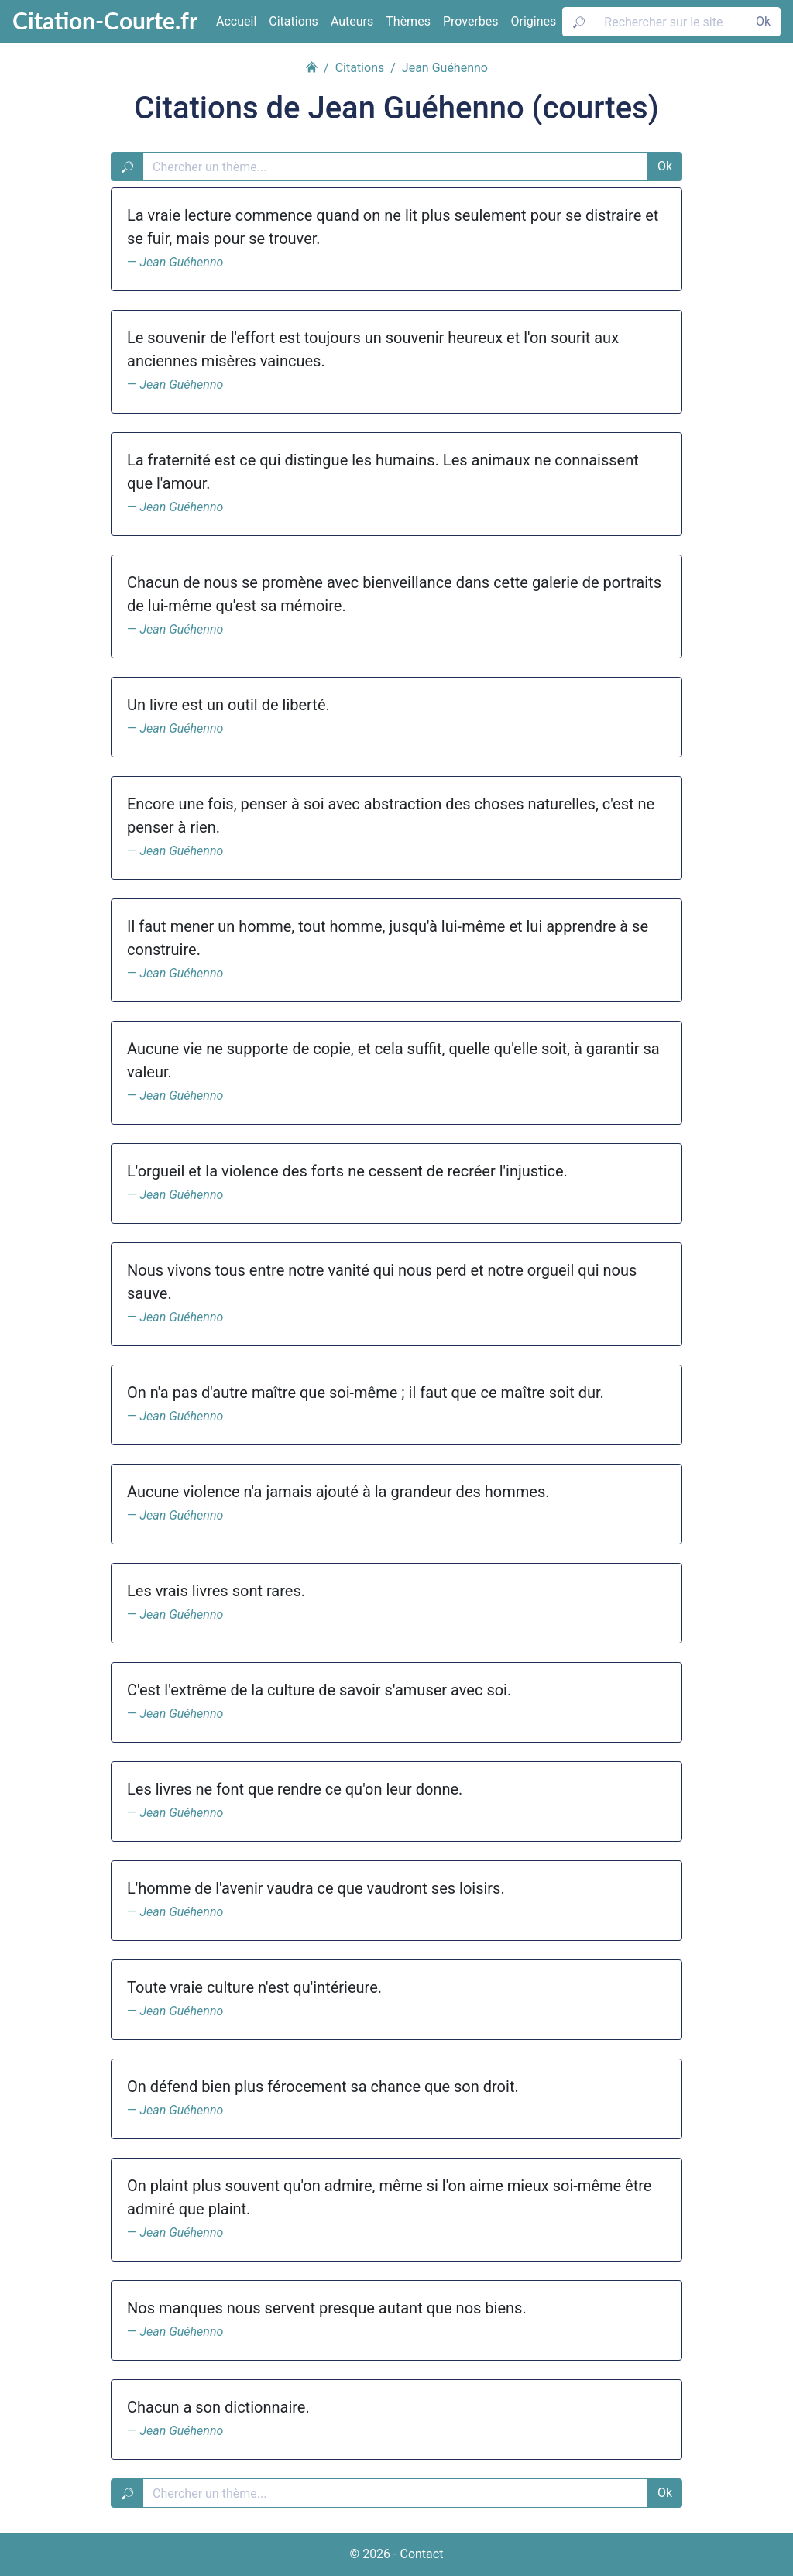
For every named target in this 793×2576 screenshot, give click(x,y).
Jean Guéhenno (181, 262)
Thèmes (408, 21)
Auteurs (352, 21)
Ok (763, 21)
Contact (421, 2554)
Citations (293, 21)
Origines (534, 21)
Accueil (236, 21)
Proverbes (471, 21)
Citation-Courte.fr (104, 20)
